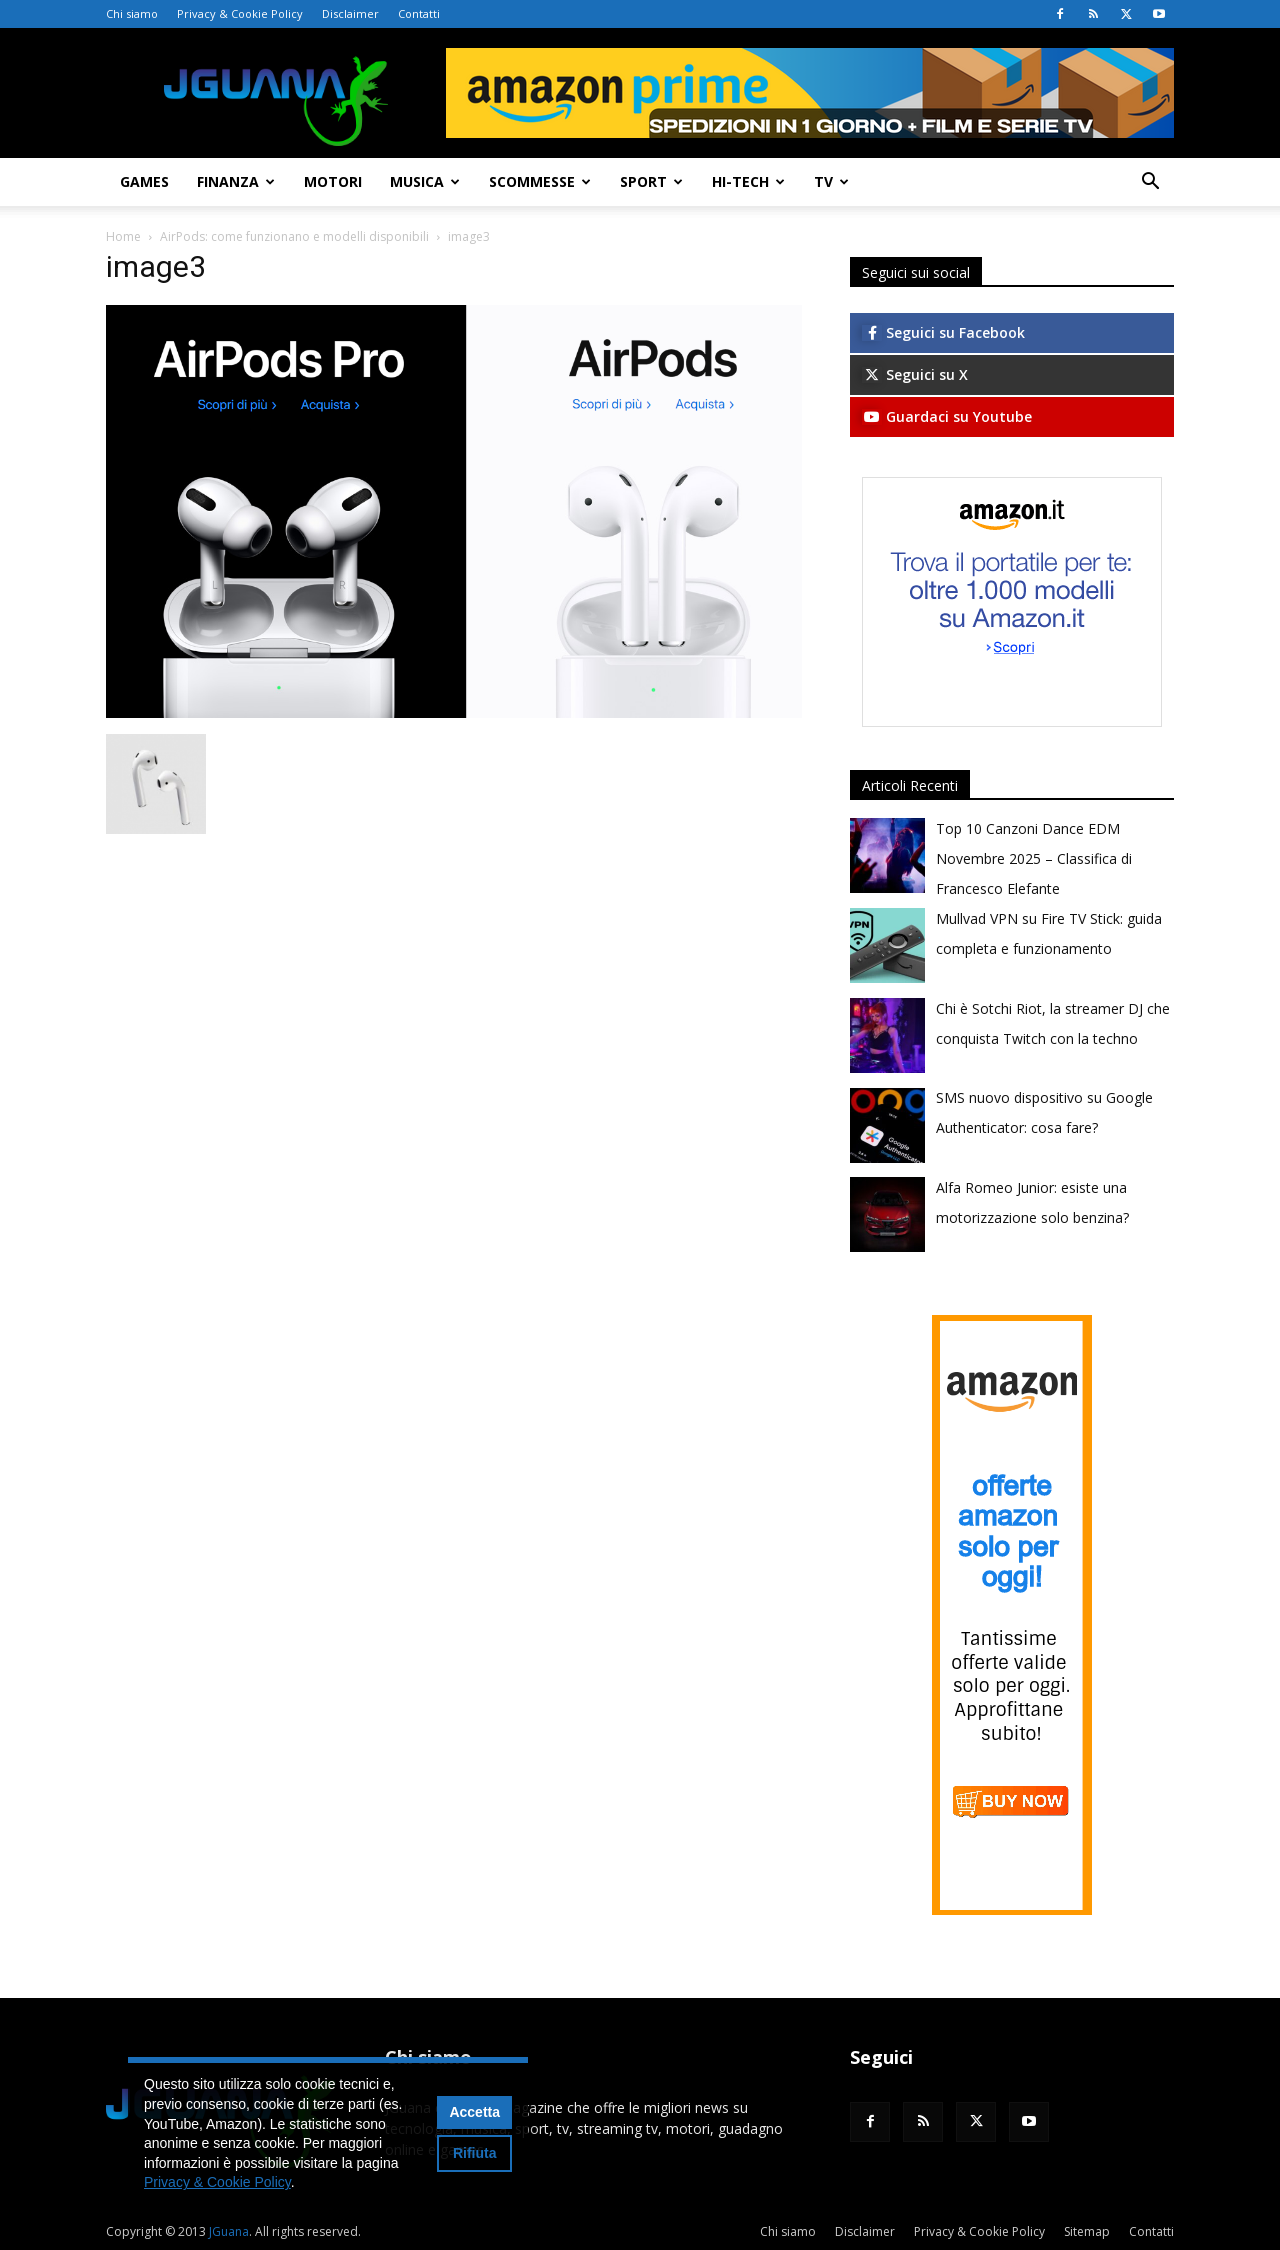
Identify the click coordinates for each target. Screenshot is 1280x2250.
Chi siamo (132, 13)
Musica (425, 181)
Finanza (236, 181)
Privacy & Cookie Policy (240, 13)
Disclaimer (350, 13)
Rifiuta (475, 2153)
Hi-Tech (748, 181)
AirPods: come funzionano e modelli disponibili (294, 236)
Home (123, 236)
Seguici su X (915, 374)
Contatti (419, 13)
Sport (651, 181)
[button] (1150, 183)
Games (144, 181)
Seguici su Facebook (943, 332)
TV (831, 181)
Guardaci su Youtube (947, 416)
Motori (333, 181)
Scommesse (540, 181)
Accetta (474, 2112)
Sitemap (1087, 2231)
